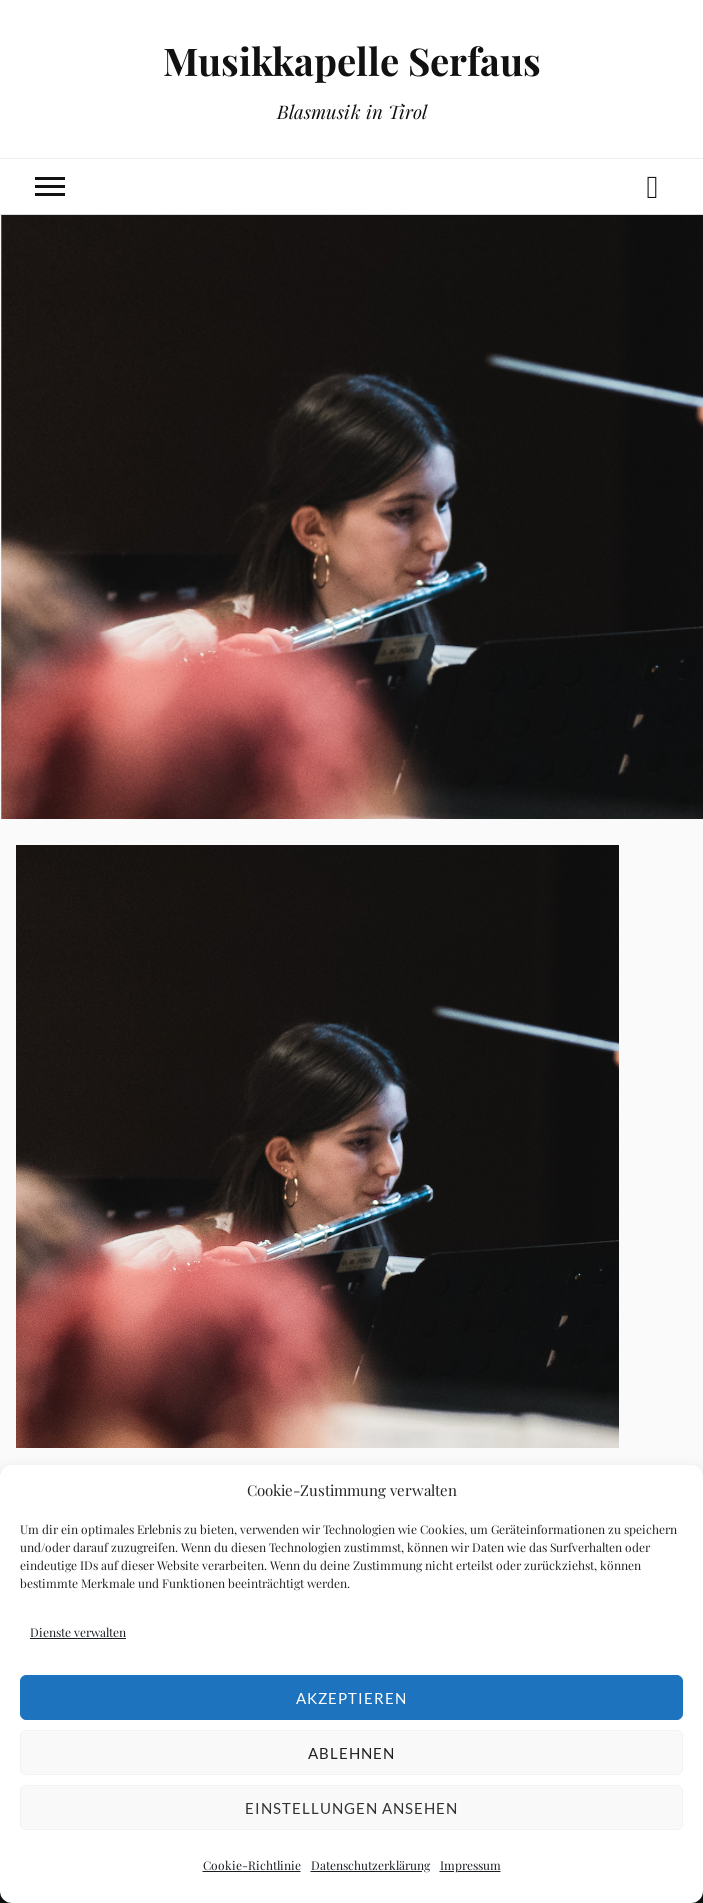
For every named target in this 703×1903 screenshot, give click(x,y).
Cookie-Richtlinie (252, 1865)
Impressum (470, 1865)
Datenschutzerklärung (370, 1865)
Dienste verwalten (78, 1632)
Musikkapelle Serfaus (352, 60)
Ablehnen (351, 1753)
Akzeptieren (351, 1698)
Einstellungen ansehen (351, 1808)
